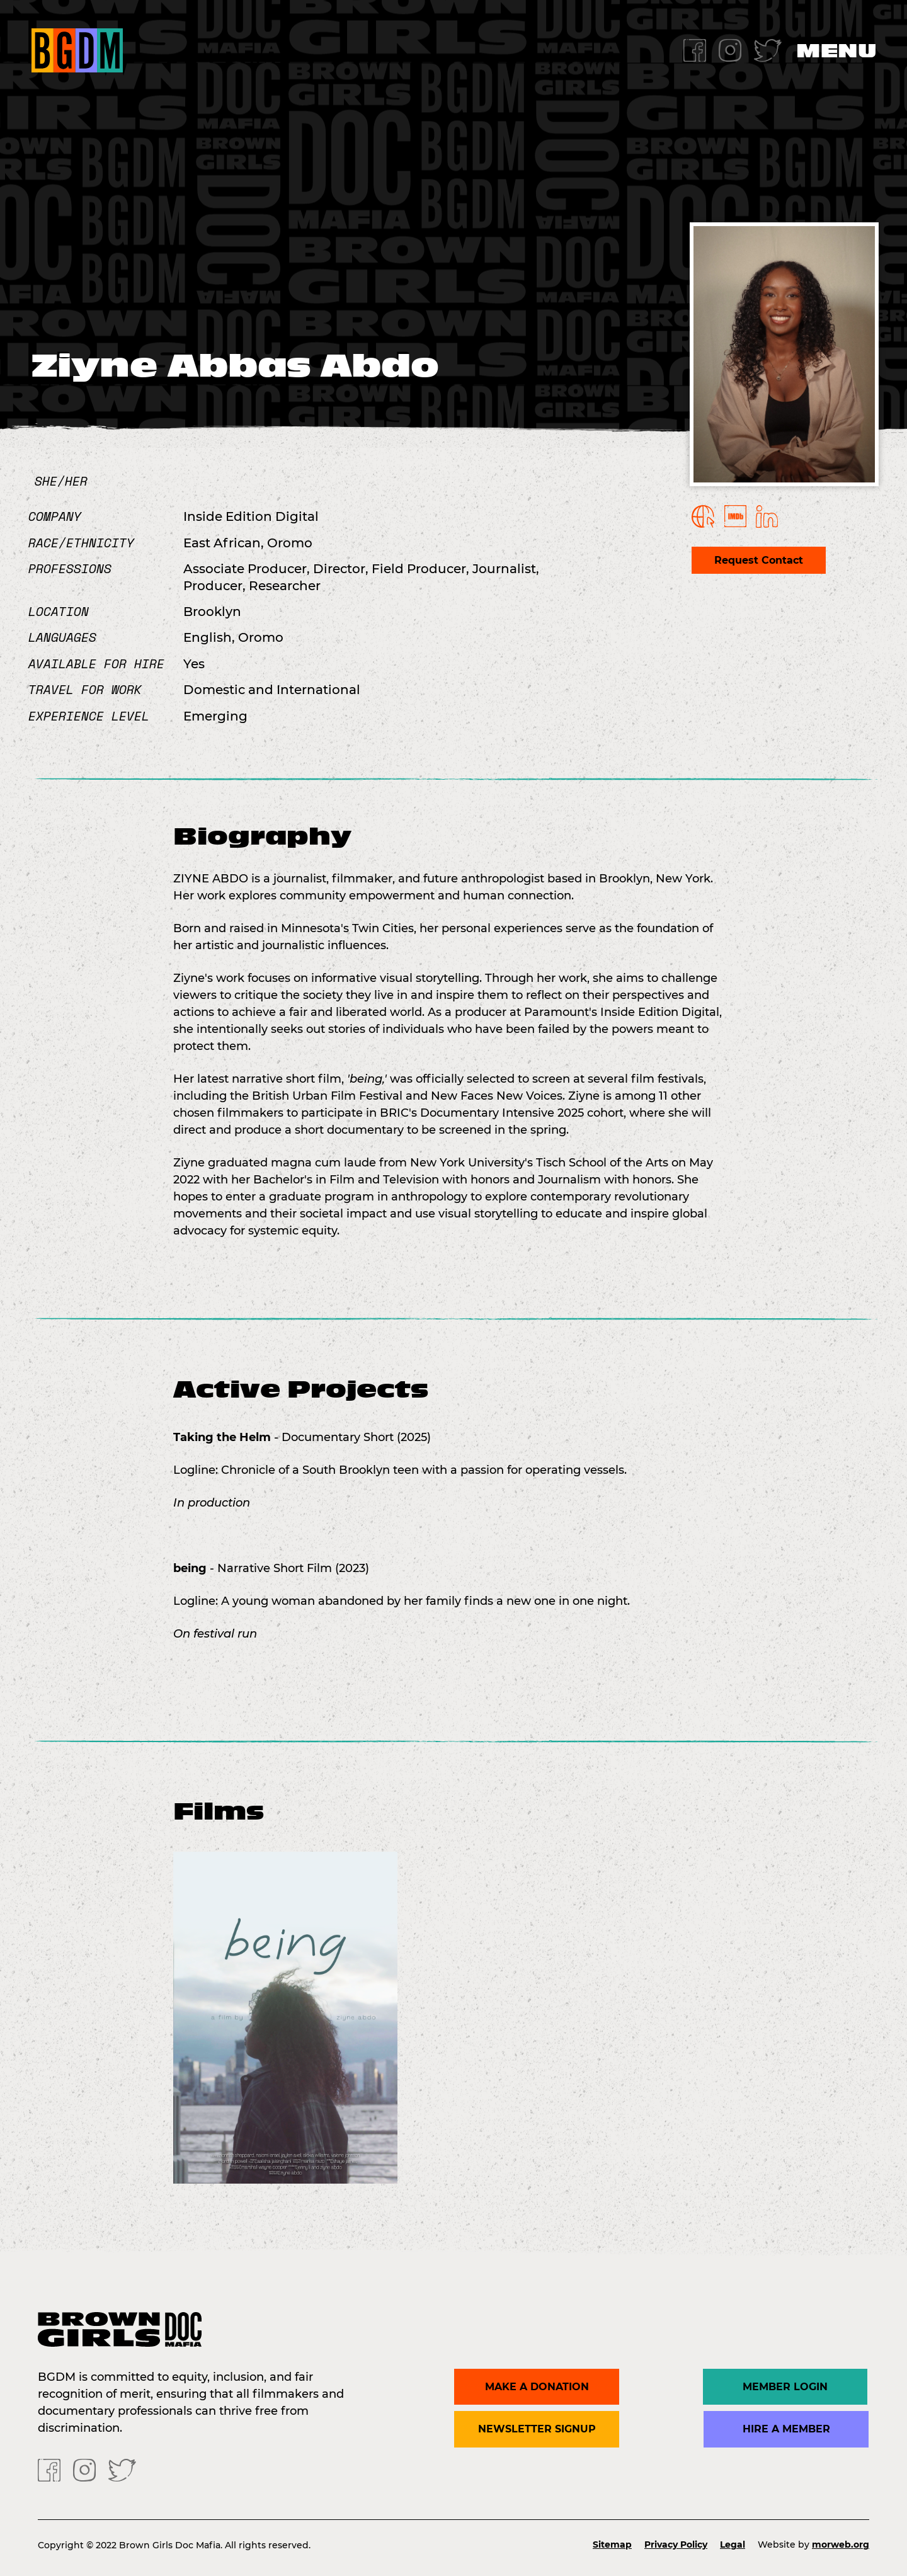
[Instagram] (730, 49)
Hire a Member (786, 2429)
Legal (732, 2544)
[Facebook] (694, 49)
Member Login (786, 2387)
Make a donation (537, 2387)
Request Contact (758, 560)
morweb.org (840, 2544)
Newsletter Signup (537, 2429)
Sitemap (612, 2544)
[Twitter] (768, 49)
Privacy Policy (675, 2544)
